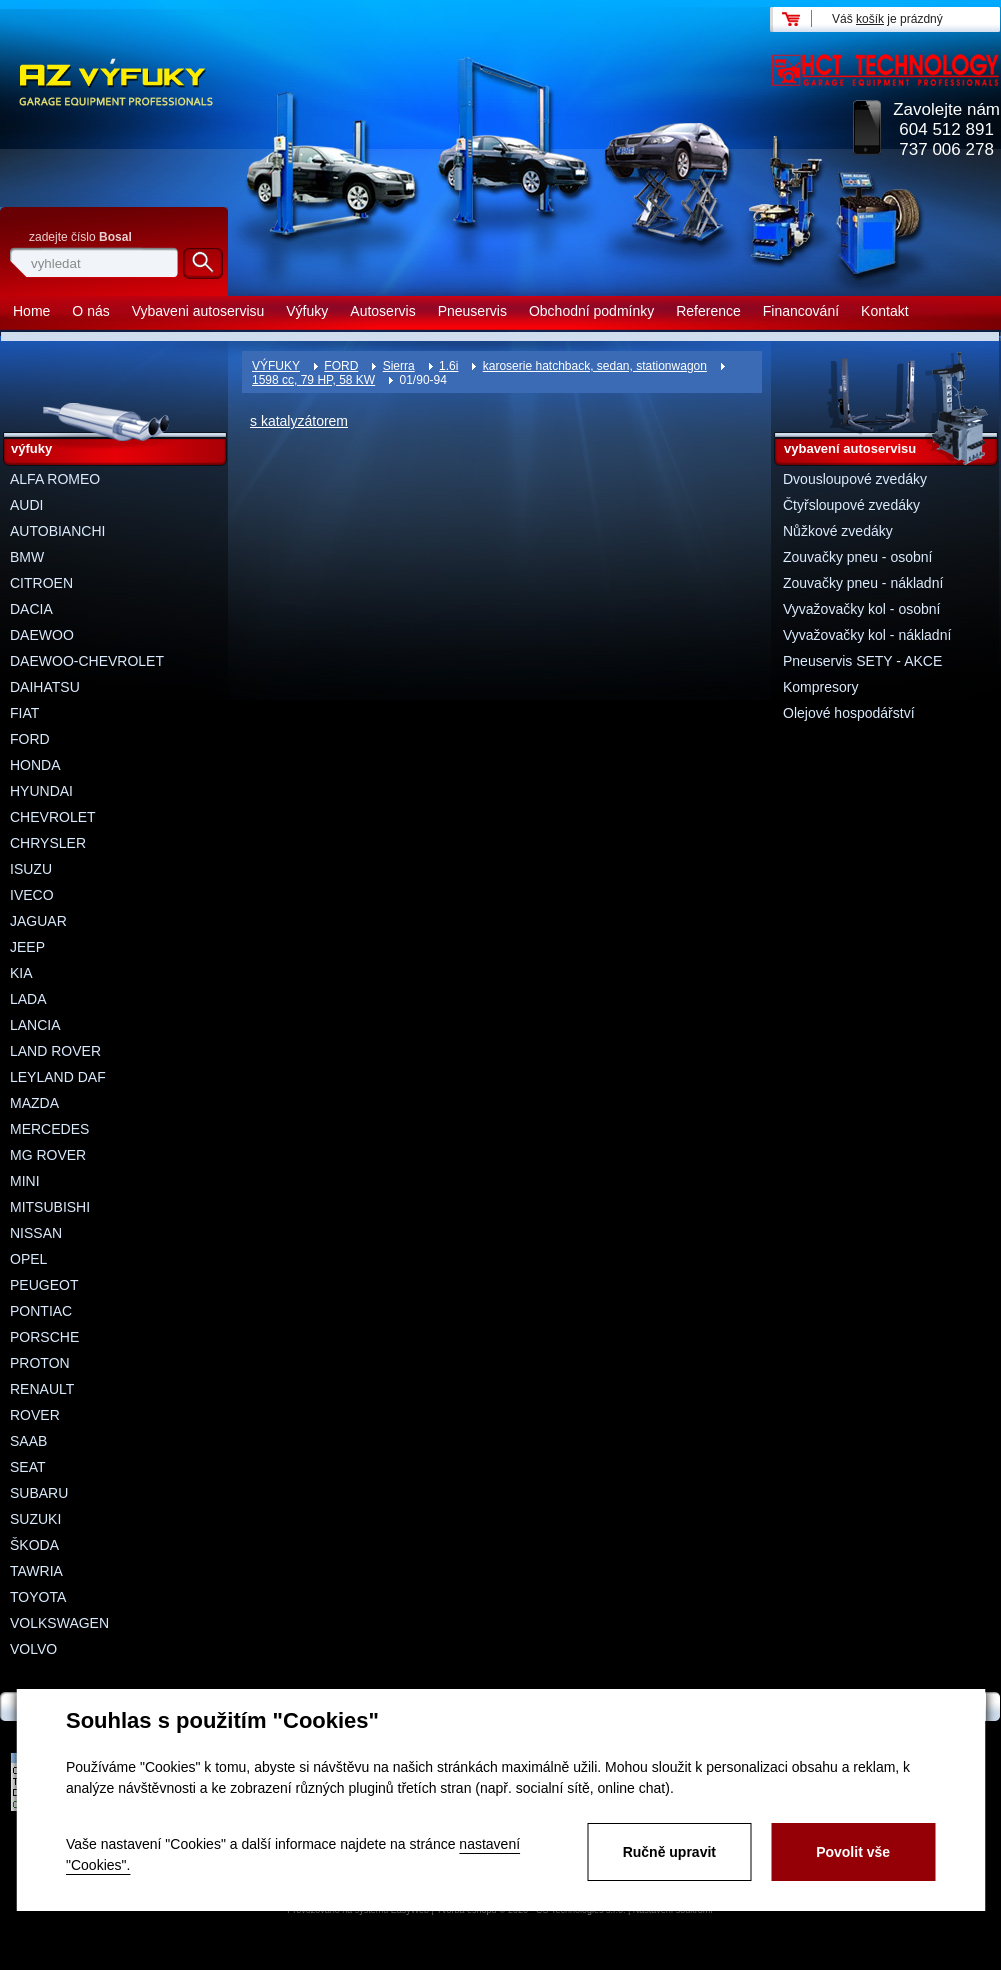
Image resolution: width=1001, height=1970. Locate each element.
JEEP (27, 947)
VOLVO (33, 1649)
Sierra (399, 366)
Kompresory (820, 687)
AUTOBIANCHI (57, 531)
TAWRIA (36, 1571)
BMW (27, 557)
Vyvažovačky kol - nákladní (867, 635)
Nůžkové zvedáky (838, 531)
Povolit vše (853, 1852)
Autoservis (382, 311)
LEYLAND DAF (58, 1077)
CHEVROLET (53, 817)
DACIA (31, 609)
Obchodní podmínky (591, 311)
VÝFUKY (276, 366)
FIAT (24, 713)
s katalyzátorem (299, 421)
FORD (341, 366)
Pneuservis (472, 311)
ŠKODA (34, 1545)
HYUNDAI (41, 791)
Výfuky (307, 311)
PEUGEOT (44, 1285)
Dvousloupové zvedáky (855, 479)
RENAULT (42, 1389)
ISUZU (31, 869)
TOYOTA (38, 1597)
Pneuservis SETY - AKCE (862, 661)
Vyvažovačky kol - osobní (861, 609)
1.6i (448, 366)
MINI (25, 1181)
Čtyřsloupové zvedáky (851, 505)
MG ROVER (48, 1155)
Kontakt (884, 311)
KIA (21, 973)
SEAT (28, 1467)
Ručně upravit (669, 1852)
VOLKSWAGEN (59, 1623)
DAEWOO (42, 635)
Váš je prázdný (887, 19)
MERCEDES (49, 1129)
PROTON (40, 1363)
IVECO (32, 895)
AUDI (26, 505)
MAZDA (34, 1103)
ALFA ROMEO (55, 479)
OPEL (28, 1259)
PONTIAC (41, 1311)
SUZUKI (35, 1519)
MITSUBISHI (50, 1207)
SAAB (28, 1441)
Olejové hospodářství (849, 713)
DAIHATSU (45, 687)
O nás (90, 311)
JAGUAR (38, 921)
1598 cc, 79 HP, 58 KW (313, 380)
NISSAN (36, 1233)
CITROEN (41, 583)
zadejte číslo (80, 237)
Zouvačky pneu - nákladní (863, 583)
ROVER (35, 1415)
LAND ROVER (55, 1051)
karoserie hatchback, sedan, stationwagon (595, 366)
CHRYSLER (48, 843)
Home (31, 311)
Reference (708, 311)
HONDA (35, 765)
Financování (801, 311)
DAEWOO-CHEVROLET (87, 661)
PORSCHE (44, 1337)
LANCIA (35, 1025)
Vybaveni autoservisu (198, 311)
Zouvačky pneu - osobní (857, 557)
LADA (28, 999)
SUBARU (39, 1493)
